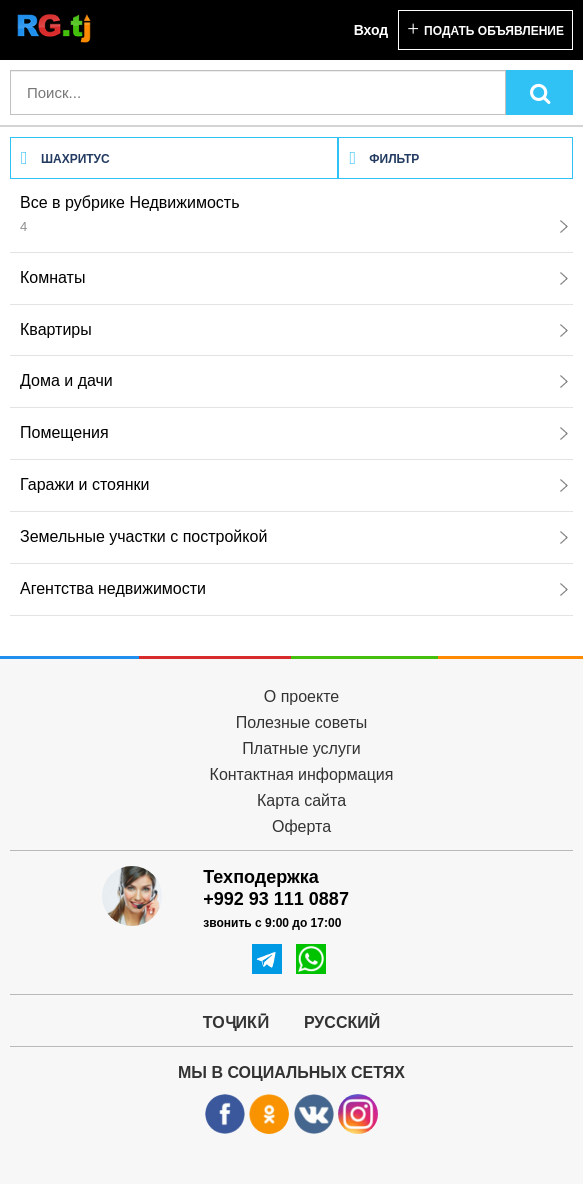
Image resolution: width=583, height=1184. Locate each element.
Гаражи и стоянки (294, 484)
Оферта (301, 826)
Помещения (294, 432)
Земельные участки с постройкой (294, 536)
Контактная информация (302, 774)
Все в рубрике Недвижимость (294, 214)
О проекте (301, 696)
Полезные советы (302, 722)
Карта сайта (301, 800)
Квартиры (294, 329)
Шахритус (65, 159)
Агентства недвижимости (294, 588)
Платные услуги (301, 748)
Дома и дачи (294, 380)
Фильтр (384, 159)
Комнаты (294, 277)
